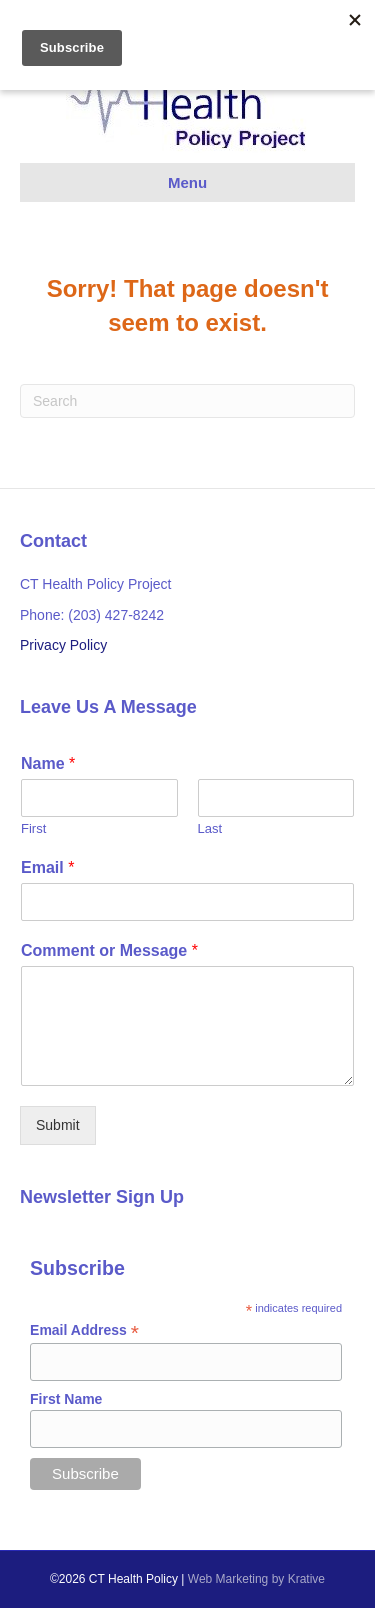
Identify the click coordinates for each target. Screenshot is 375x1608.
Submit (58, 1125)
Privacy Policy (63, 645)
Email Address (84, 1330)
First (33, 828)
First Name (66, 1399)
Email (47, 867)
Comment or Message (109, 950)
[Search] (187, 401)
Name (48, 763)
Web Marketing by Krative (256, 1579)
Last (210, 828)
